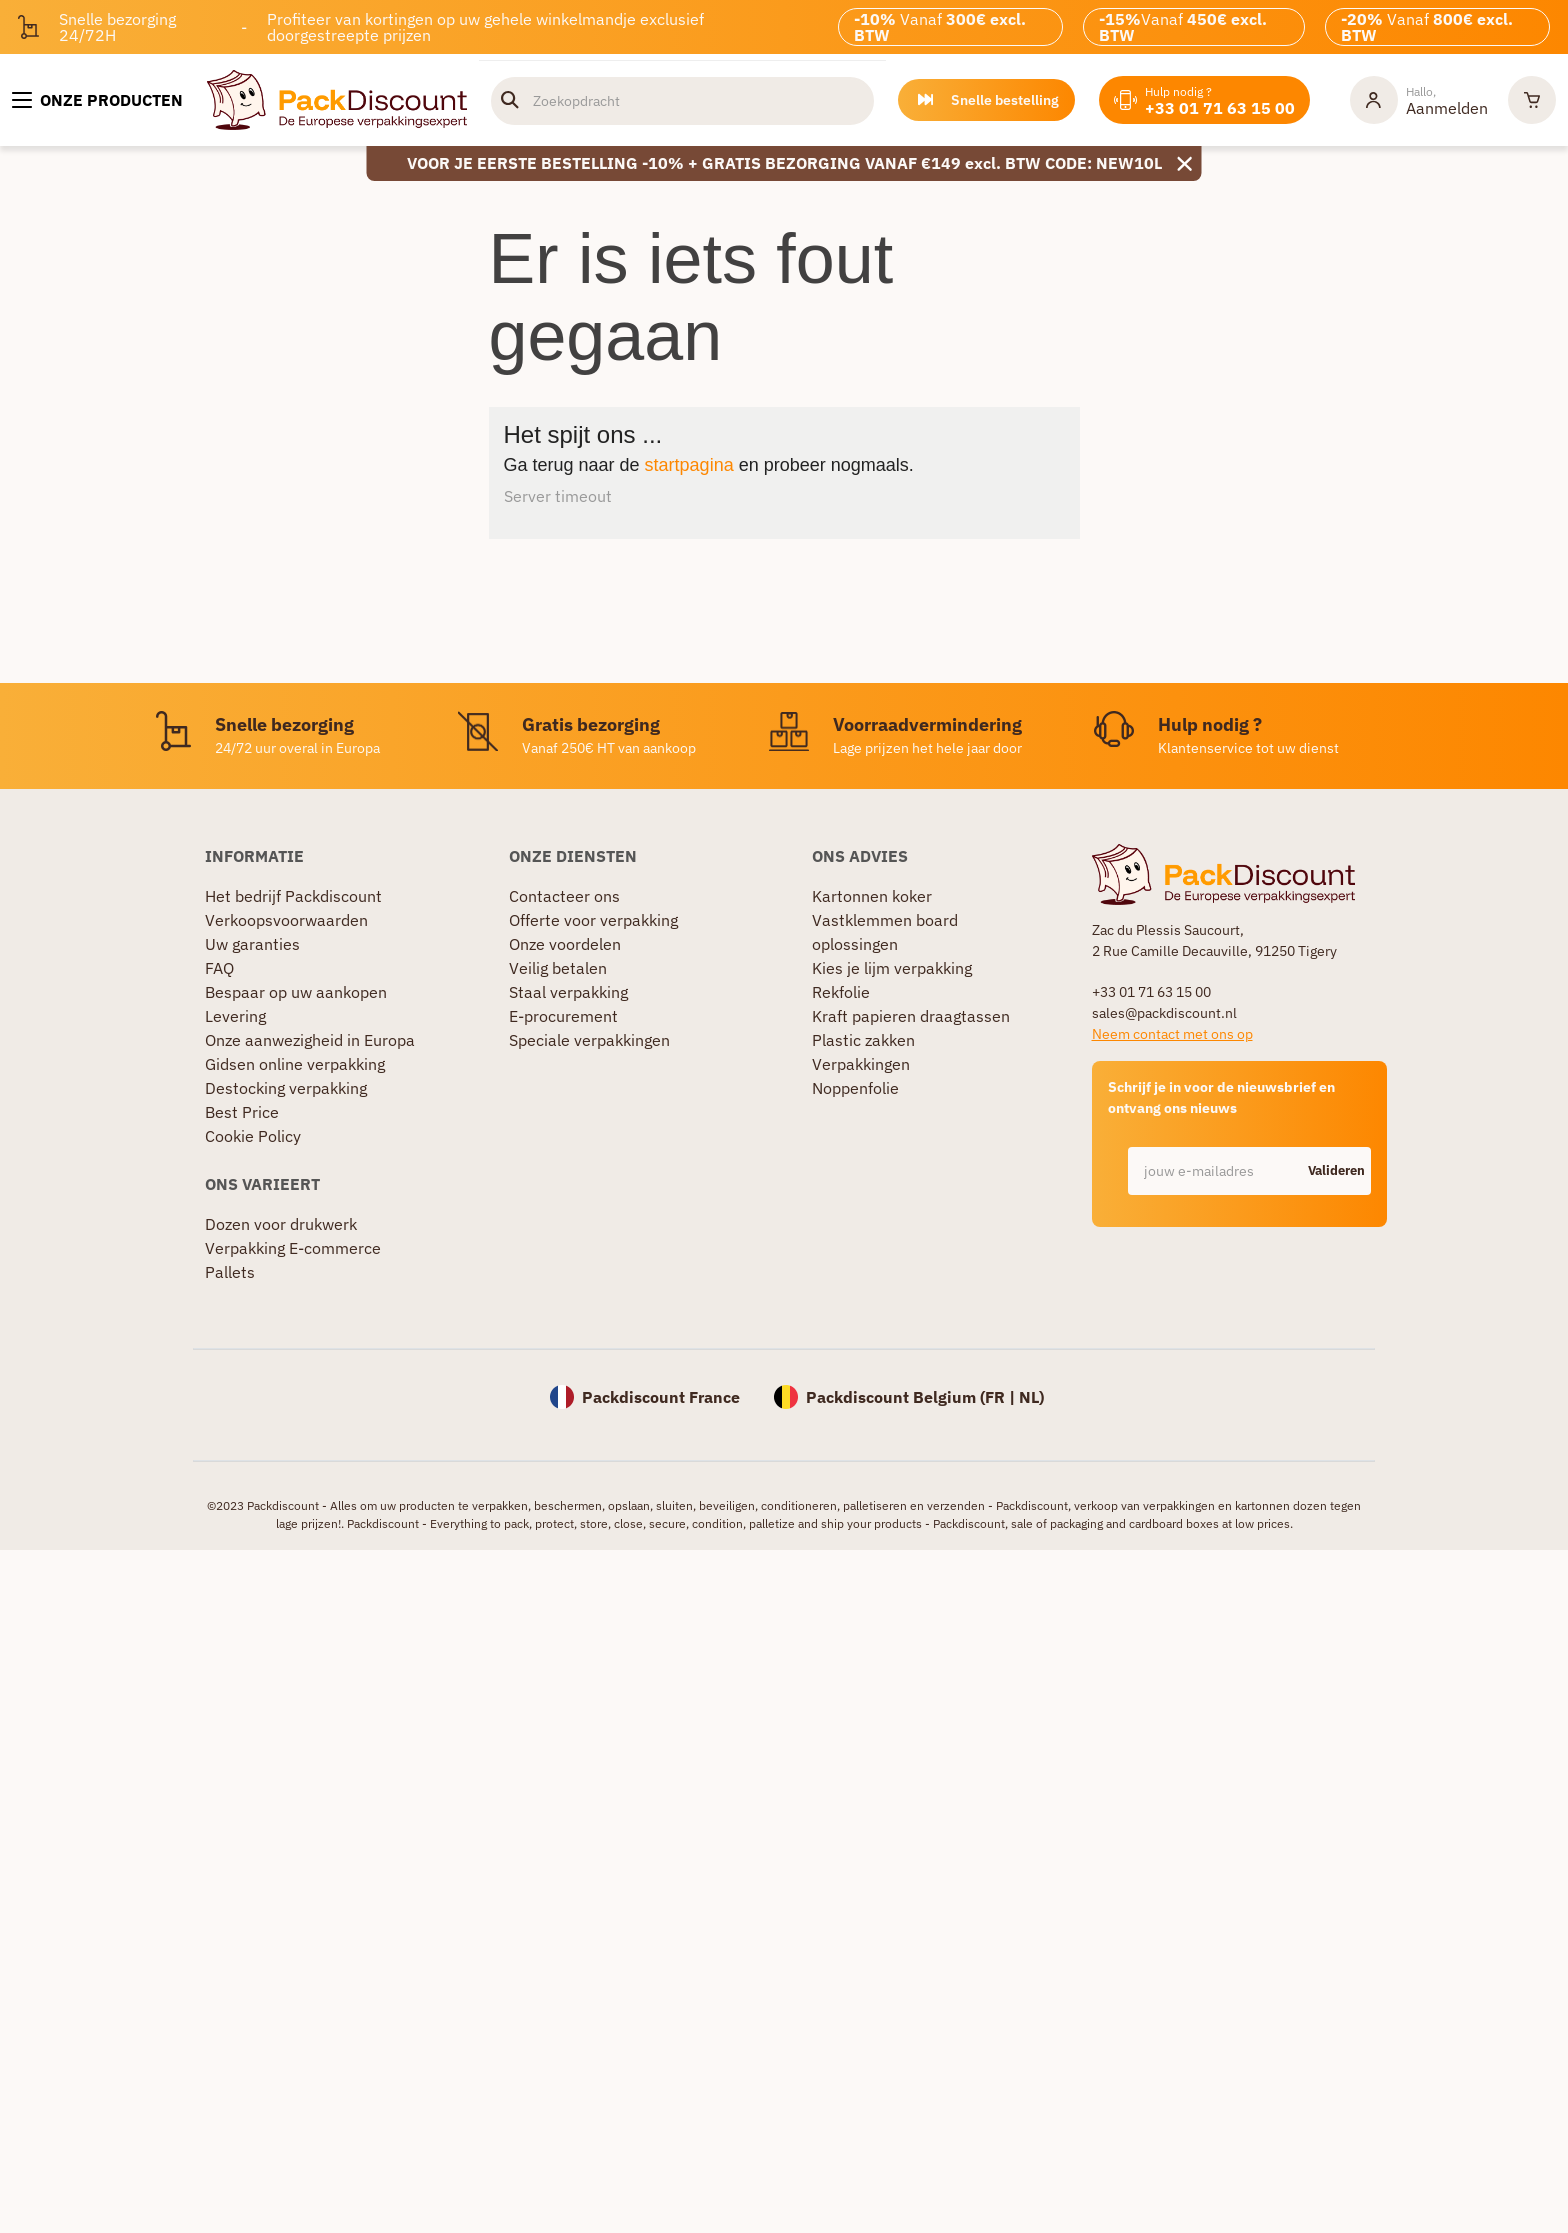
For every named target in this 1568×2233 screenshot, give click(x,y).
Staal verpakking (568, 992)
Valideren (1336, 1170)
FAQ (219, 968)
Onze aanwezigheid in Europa (310, 1040)
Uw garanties (252, 944)
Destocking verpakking (286, 1088)
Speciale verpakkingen (589, 1040)
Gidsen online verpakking (295, 1064)
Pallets (230, 1272)
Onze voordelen (565, 944)
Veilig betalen (558, 968)
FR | (1002, 1397)
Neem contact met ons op (1172, 1034)
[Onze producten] (97, 100)
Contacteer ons (564, 896)
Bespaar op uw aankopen (296, 992)
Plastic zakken (863, 1040)
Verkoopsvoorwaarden (286, 920)
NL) (1031, 1397)
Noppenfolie (855, 1088)
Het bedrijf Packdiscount (293, 896)
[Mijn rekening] (1419, 100)
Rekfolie (841, 992)
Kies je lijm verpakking (892, 968)
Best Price (242, 1112)
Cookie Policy (253, 1136)
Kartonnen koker (872, 896)
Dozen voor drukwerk (281, 1224)
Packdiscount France (661, 1397)
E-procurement (563, 1016)
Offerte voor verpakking (593, 920)
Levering (235, 1016)
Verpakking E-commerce (293, 1248)
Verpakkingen (861, 1064)
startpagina (689, 465)
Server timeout (558, 496)
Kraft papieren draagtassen (911, 1016)
